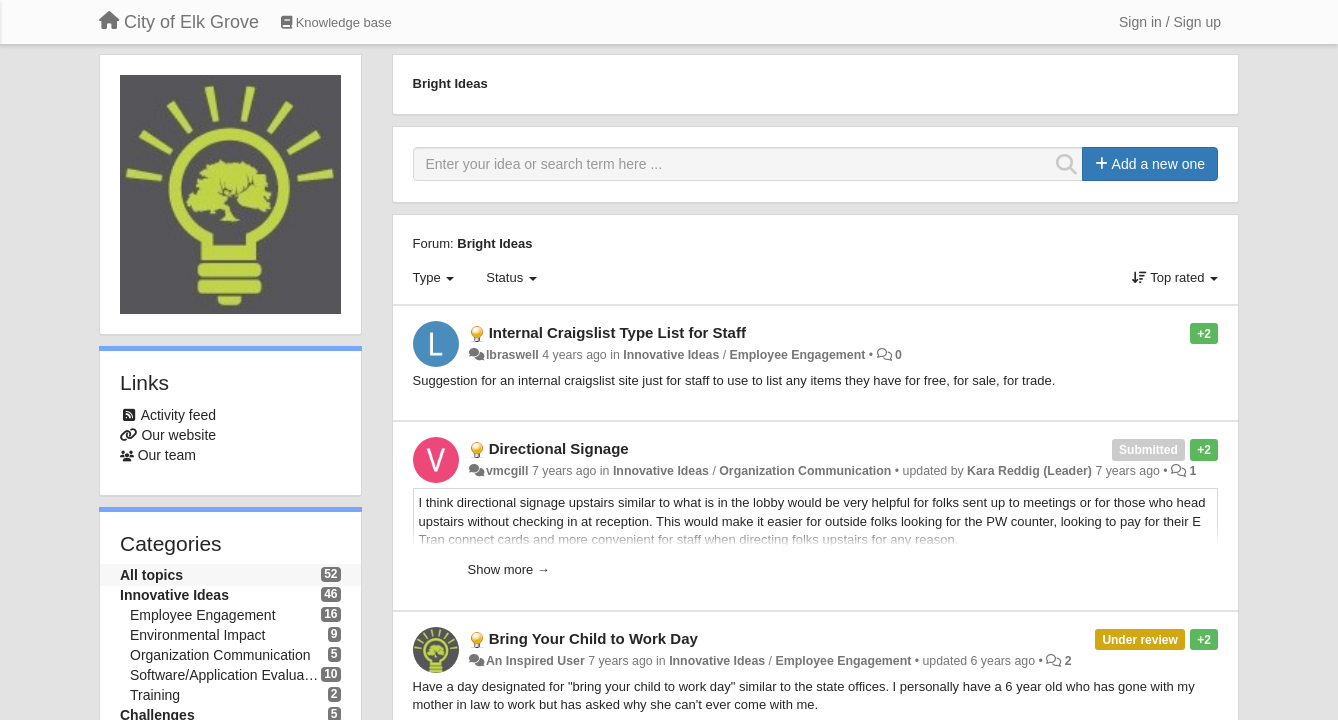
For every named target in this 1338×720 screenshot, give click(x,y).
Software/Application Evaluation (225, 675)
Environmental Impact (197, 635)
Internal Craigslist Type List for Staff (617, 332)
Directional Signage (559, 448)
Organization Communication (220, 655)
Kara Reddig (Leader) (1029, 471)
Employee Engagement (203, 615)
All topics (151, 575)
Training (155, 695)
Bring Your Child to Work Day (593, 638)
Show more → (509, 569)
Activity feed (178, 415)
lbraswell (512, 355)
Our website (178, 435)
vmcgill (507, 471)
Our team (167, 455)
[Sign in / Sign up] (1170, 22)
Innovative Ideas (174, 595)
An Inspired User (535, 661)
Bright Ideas (494, 243)
